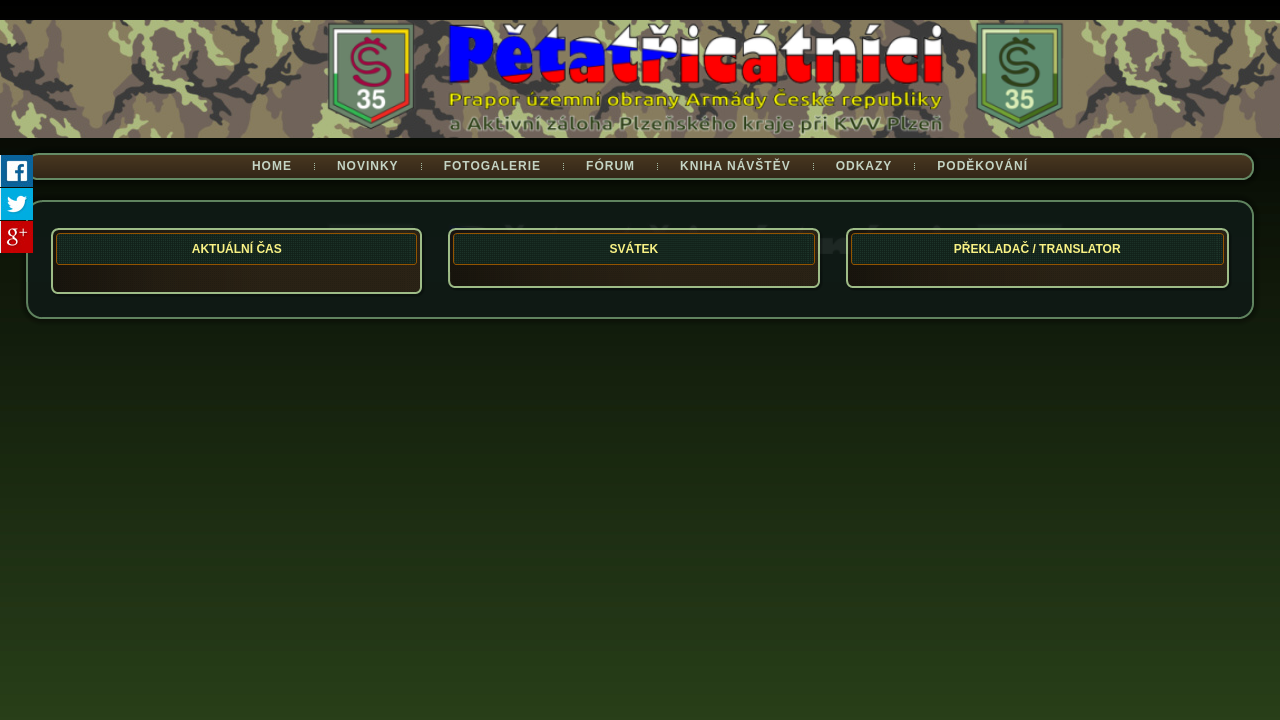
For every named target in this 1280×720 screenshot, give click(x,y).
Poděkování (982, 166)
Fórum (610, 166)
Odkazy (864, 166)
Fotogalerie (492, 166)
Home (272, 166)
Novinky (368, 166)
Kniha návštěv (735, 166)
